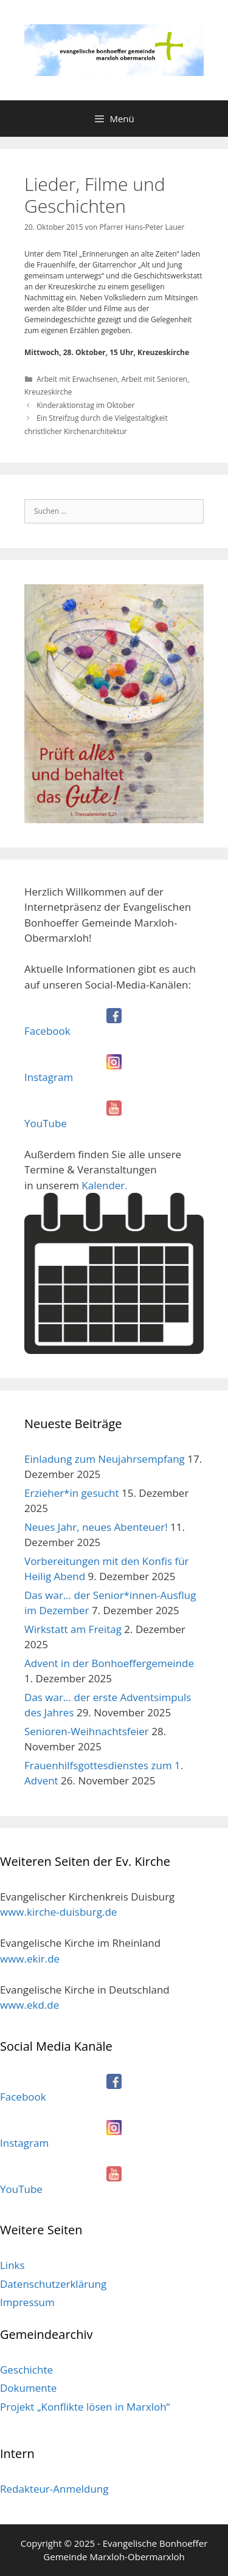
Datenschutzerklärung (53, 2284)
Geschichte (26, 2370)
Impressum (27, 2302)
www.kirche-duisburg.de (58, 1912)
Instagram (48, 1077)
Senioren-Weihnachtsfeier (86, 1731)
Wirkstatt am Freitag (73, 1629)
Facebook (47, 1031)
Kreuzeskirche (48, 392)
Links (12, 2265)
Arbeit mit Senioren (154, 379)
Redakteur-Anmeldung (54, 2489)
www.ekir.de (30, 1959)
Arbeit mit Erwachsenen (76, 379)
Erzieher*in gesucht (71, 1493)
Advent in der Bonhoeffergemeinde (109, 1663)
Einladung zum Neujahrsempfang (104, 1459)
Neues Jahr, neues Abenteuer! (96, 1527)
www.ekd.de (29, 2005)
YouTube (45, 1123)
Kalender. (114, 1266)
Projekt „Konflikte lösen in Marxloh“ (85, 2407)
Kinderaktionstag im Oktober (85, 405)
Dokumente (28, 2388)
